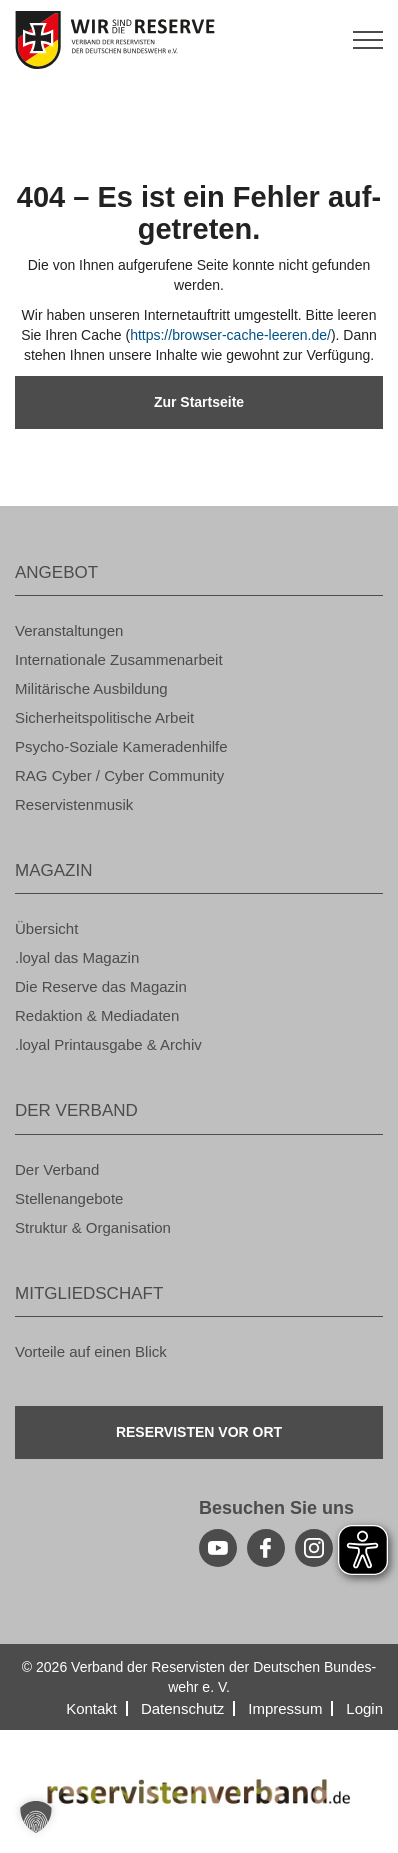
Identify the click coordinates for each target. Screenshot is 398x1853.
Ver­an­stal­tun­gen (69, 630)
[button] (36, 1817)
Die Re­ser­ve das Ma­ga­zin (101, 986)
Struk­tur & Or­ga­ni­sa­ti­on (93, 1227)
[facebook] (266, 1548)
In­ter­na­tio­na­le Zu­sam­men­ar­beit (119, 659)
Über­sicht (46, 928)
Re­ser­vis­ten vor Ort (199, 1432)
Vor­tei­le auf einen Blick (91, 1351)
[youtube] (218, 1548)
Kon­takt (91, 1708)
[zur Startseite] (199, 40)
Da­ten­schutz (182, 1708)
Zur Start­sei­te (199, 402)
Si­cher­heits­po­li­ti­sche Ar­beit (104, 717)
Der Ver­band (57, 1169)
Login (364, 1708)
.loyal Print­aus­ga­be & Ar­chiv (108, 1044)
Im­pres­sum (285, 1708)
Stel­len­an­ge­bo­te (69, 1198)
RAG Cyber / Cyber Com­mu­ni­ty (119, 775)
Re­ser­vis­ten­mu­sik (74, 804)
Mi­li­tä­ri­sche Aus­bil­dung (91, 688)
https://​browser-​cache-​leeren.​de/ (230, 335)
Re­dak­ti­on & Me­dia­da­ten (97, 1015)
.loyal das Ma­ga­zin (77, 957)
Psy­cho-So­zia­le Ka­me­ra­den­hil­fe (121, 746)
